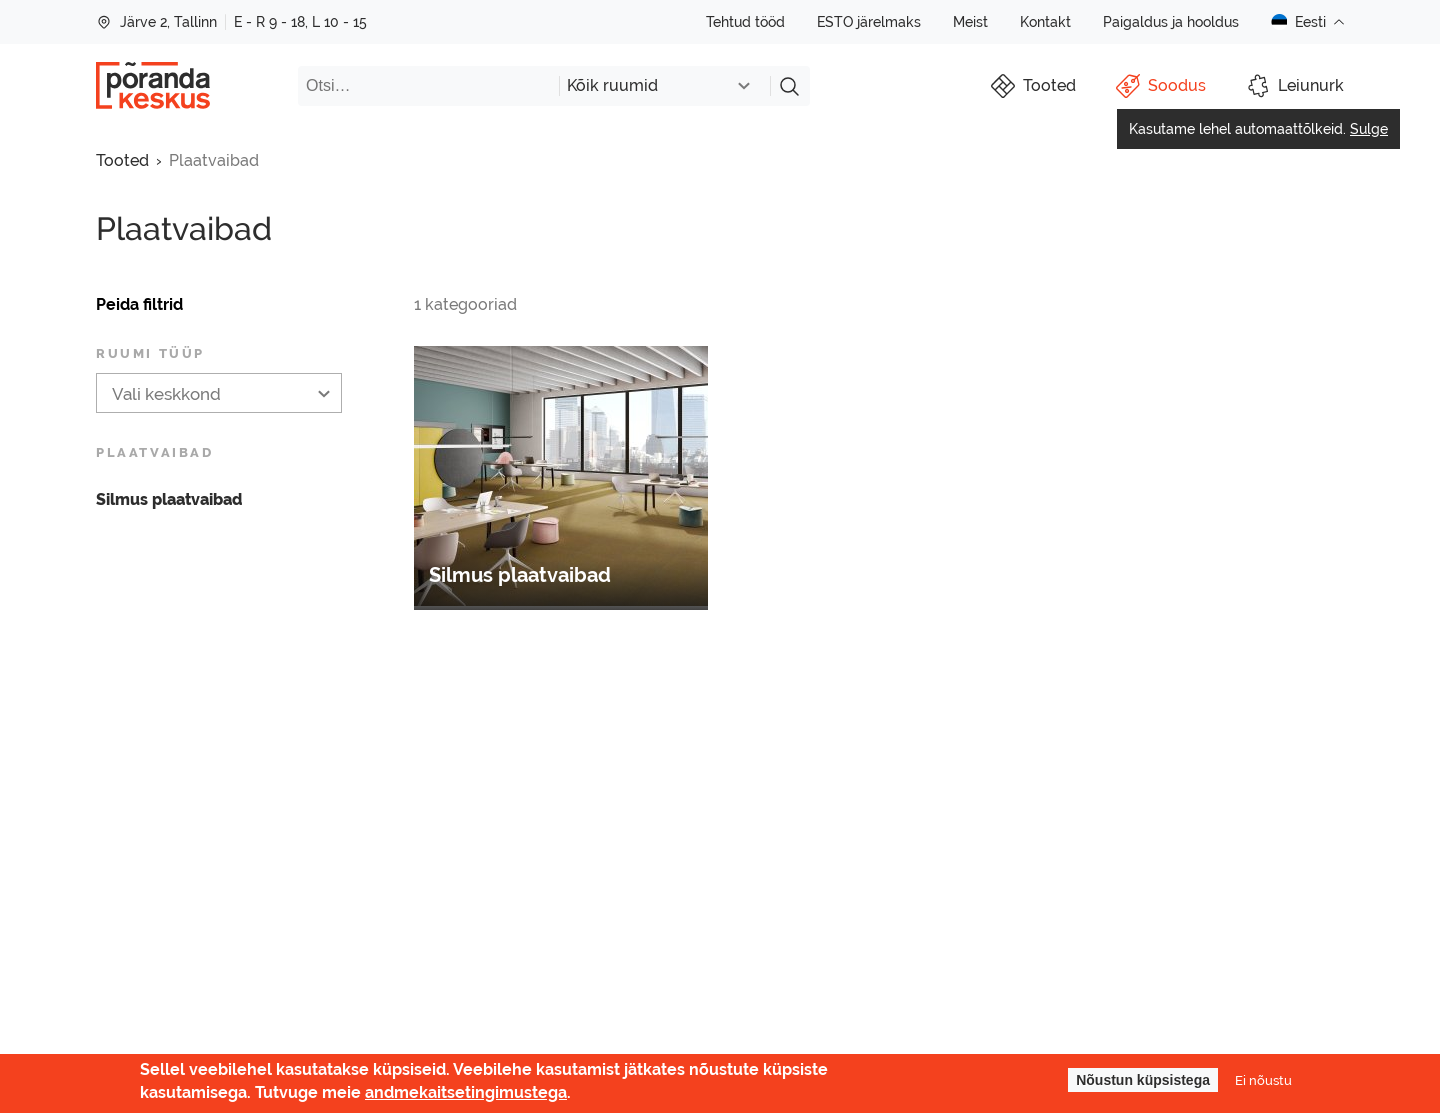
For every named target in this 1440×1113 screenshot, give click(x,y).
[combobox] (664, 86)
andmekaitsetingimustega (466, 1092)
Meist (970, 22)
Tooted (122, 160)
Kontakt (1045, 22)
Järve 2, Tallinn (156, 22)
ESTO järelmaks (869, 22)
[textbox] (219, 394)
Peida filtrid (139, 304)
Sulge (1369, 129)
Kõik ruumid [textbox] (612, 85)
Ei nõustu (1263, 1080)
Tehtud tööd (745, 22)
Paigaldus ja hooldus (1171, 22)
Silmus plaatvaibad (169, 499)
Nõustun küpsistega (1143, 1080)
